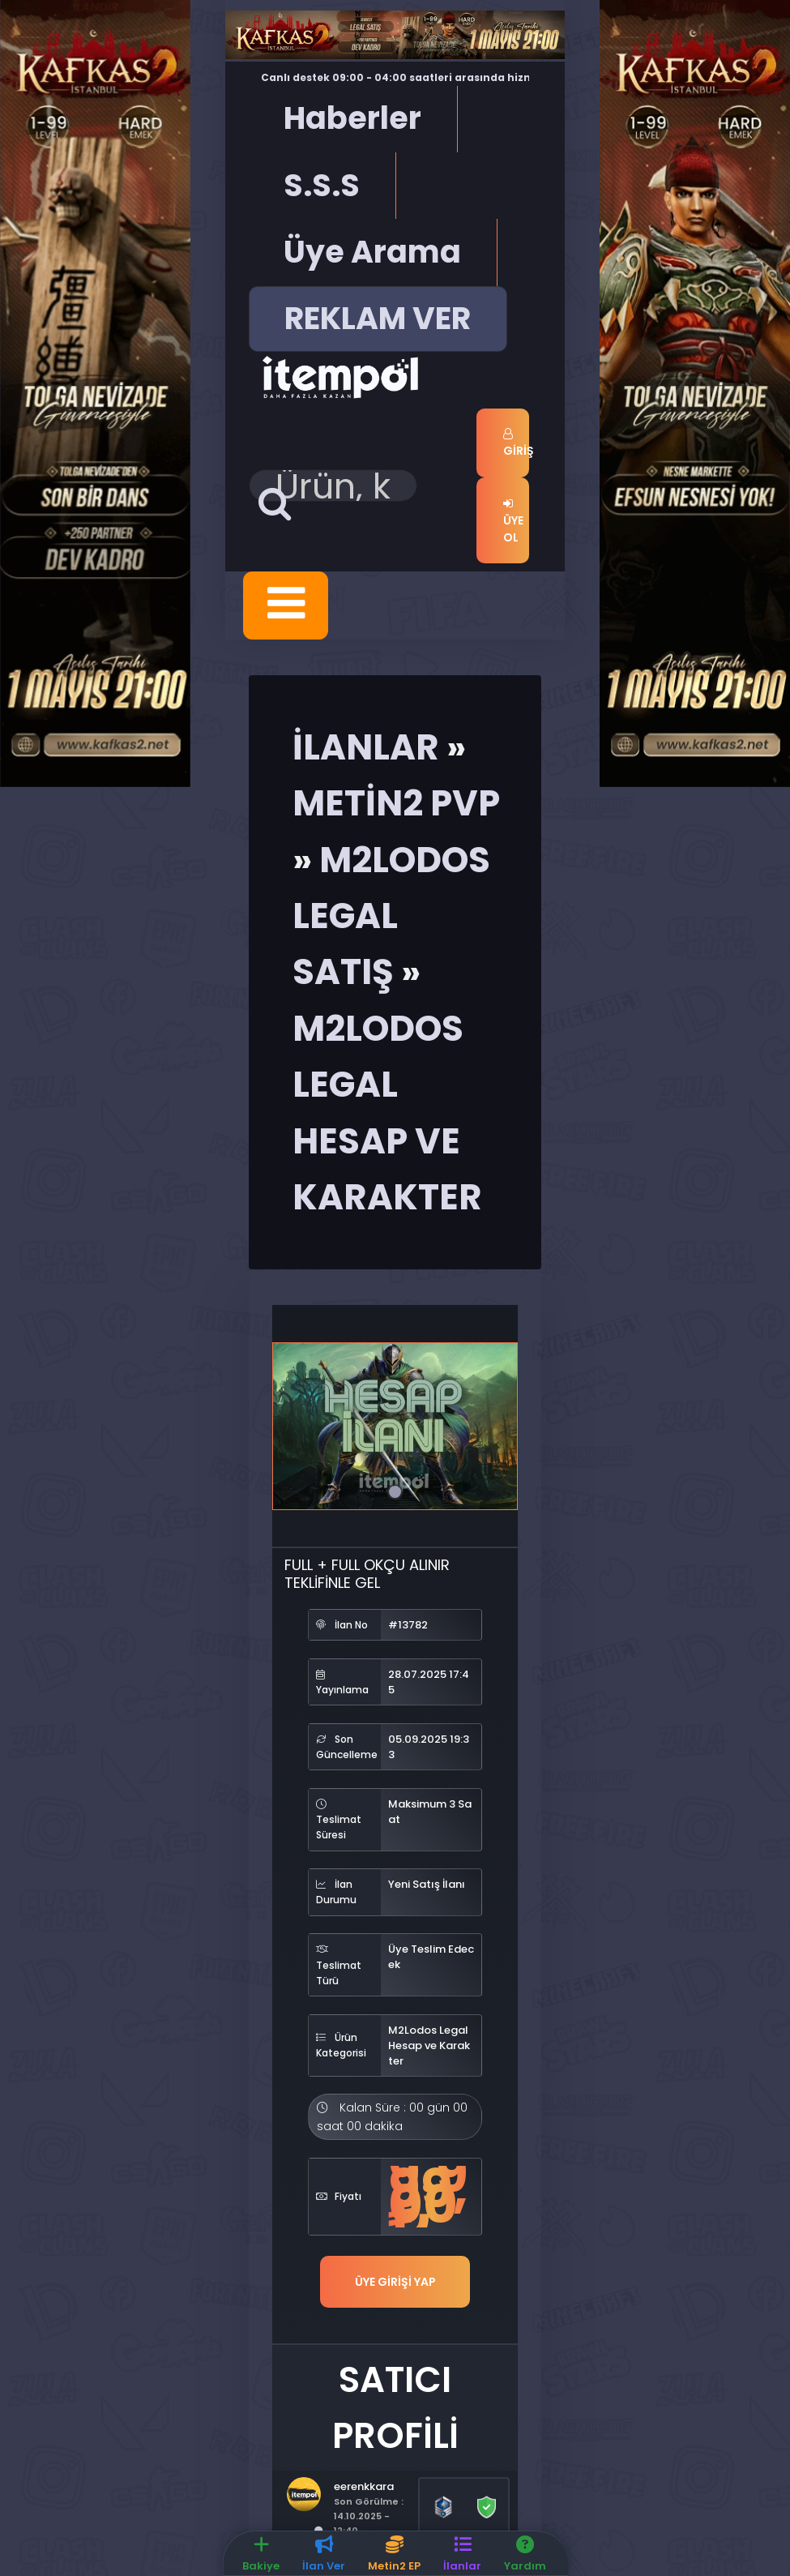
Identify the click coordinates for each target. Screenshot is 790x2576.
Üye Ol (513, 521)
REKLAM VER (377, 318)
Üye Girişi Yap (395, 2281)
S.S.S (322, 185)
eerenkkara (364, 2485)
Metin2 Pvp (396, 802)
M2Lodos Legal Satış (391, 915)
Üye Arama (372, 251)
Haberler (352, 117)
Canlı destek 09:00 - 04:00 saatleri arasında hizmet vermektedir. (403, 78)
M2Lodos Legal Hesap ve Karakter (429, 2045)
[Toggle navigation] (285, 605)
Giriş (516, 443)
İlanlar (366, 746)
